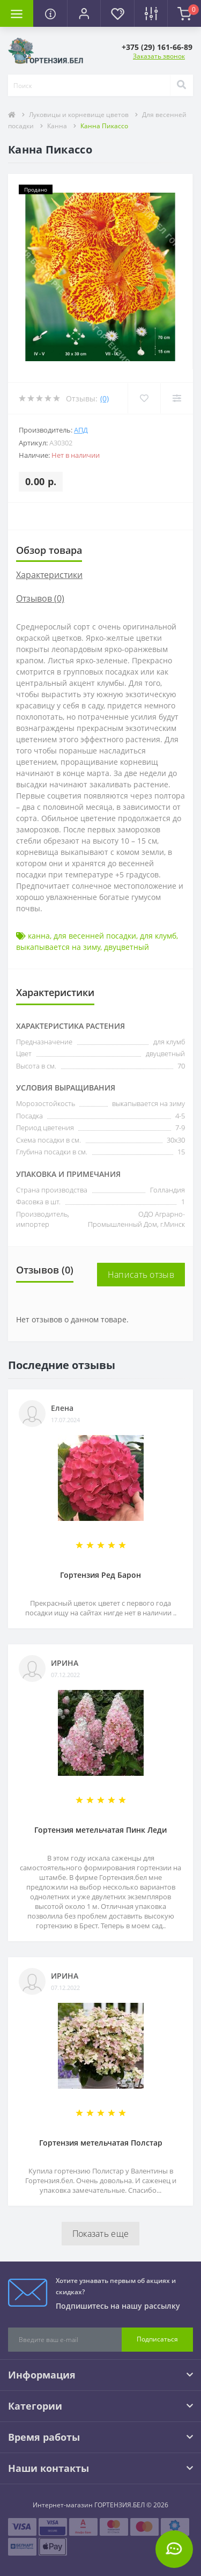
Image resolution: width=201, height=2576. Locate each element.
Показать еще (100, 2234)
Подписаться (157, 2339)
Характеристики (49, 575)
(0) (104, 398)
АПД (81, 430)
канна (39, 936)
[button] (83, 13)
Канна (57, 125)
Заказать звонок (159, 56)
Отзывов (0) (40, 598)
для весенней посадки (95, 936)
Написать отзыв (141, 1274)
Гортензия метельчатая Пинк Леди (100, 1830)
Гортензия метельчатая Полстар (100, 2143)
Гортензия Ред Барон (100, 1575)
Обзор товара (49, 550)
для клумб (158, 936)
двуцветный (126, 947)
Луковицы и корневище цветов (79, 114)
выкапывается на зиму (58, 947)
